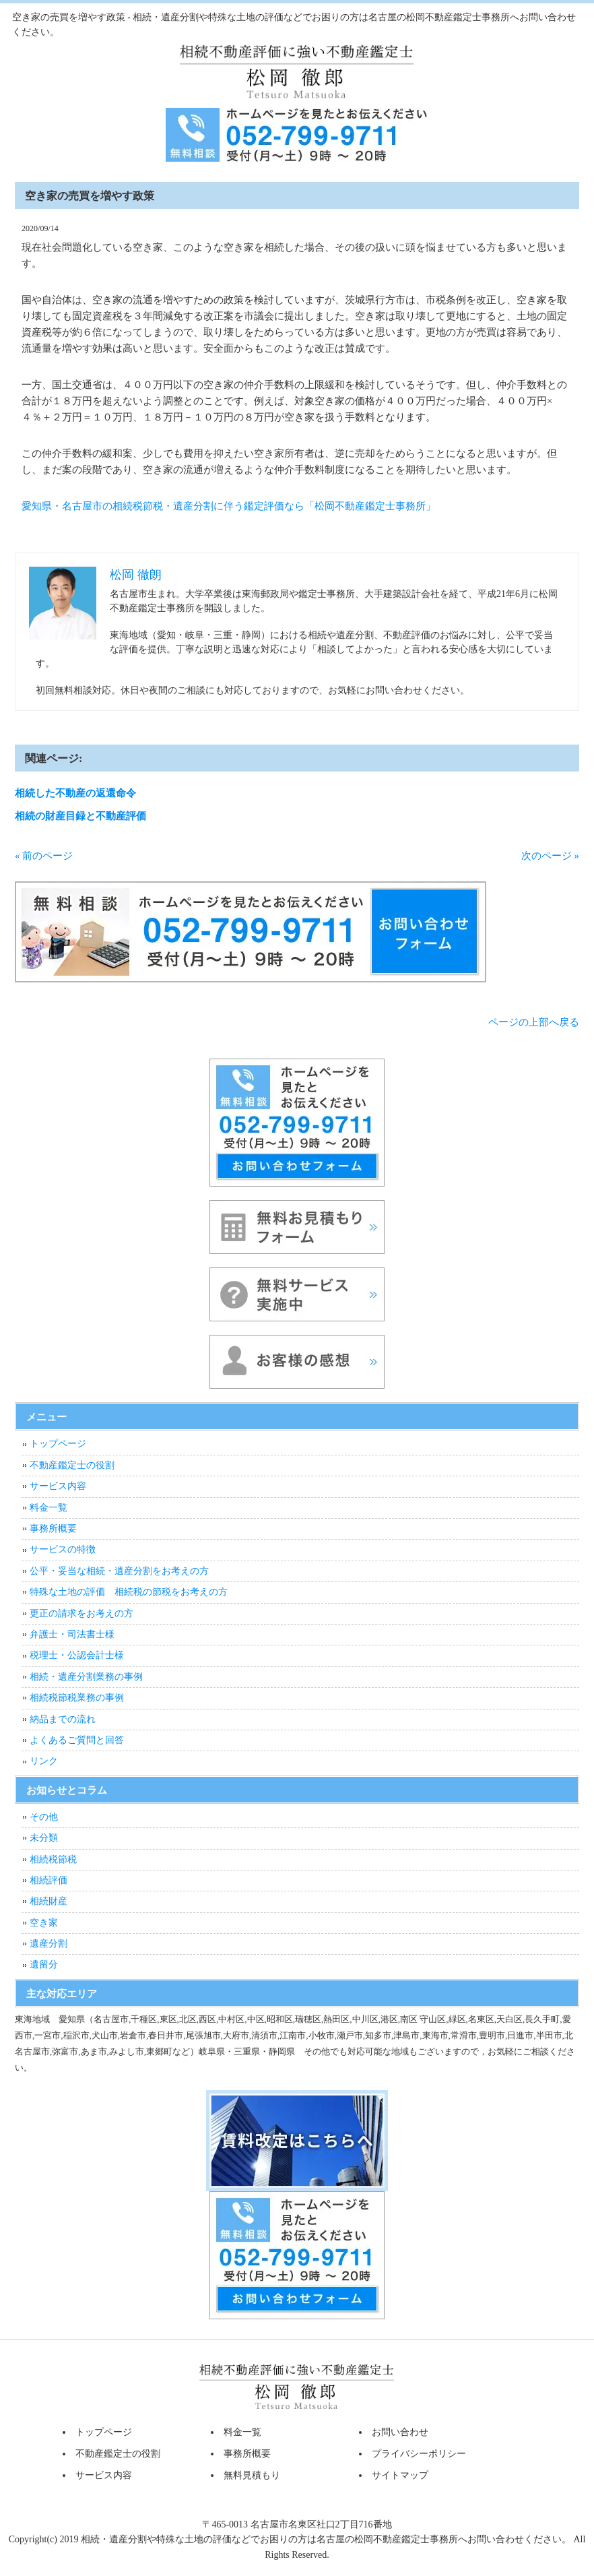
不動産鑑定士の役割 (72, 1465)
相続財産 (48, 1901)
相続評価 (48, 1880)
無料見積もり (252, 2475)
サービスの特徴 (63, 1549)
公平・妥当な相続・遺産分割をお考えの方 (119, 1571)
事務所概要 (53, 1528)
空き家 (44, 1923)
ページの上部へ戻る (533, 1022)
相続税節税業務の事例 (77, 1698)
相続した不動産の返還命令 (75, 793)
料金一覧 (48, 1508)
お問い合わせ (400, 2432)
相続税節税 (53, 1859)
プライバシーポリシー (419, 2454)
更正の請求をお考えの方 (81, 1613)
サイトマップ (400, 2475)
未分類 (44, 1838)
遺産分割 (48, 1944)
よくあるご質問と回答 (77, 1740)
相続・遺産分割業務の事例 (86, 1677)
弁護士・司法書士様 (72, 1634)
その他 (44, 1817)
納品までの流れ (63, 1719)
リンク (44, 1761)
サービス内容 (58, 1486)
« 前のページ (44, 855)
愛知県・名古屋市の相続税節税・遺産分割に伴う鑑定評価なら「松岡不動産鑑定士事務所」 (229, 506)
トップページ (58, 1444)
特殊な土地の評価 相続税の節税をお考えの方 (129, 1592)
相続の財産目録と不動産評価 (80, 816)
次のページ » (550, 855)
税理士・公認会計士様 (77, 1655)
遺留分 (44, 1964)
